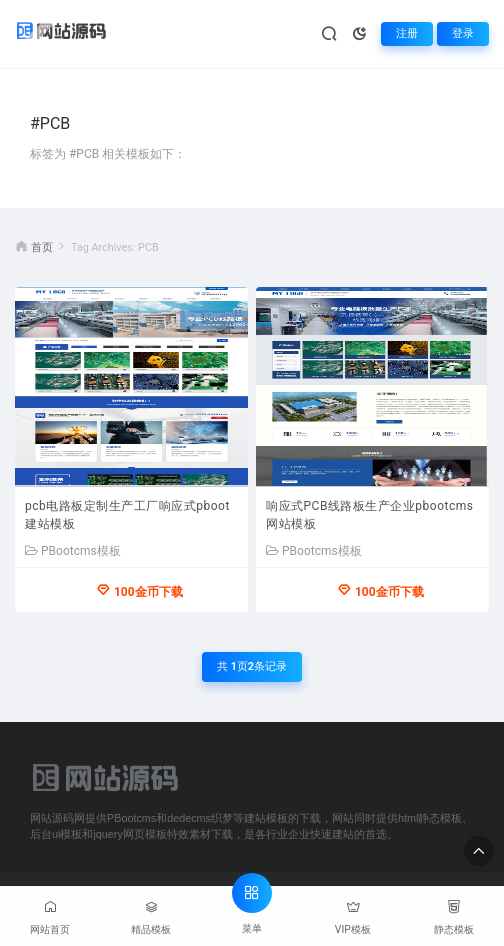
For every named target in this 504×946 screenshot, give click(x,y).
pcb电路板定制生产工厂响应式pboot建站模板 (127, 515)
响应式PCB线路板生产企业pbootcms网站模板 (369, 515)
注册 (407, 33)
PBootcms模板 (73, 551)
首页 (42, 247)
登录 (463, 33)
